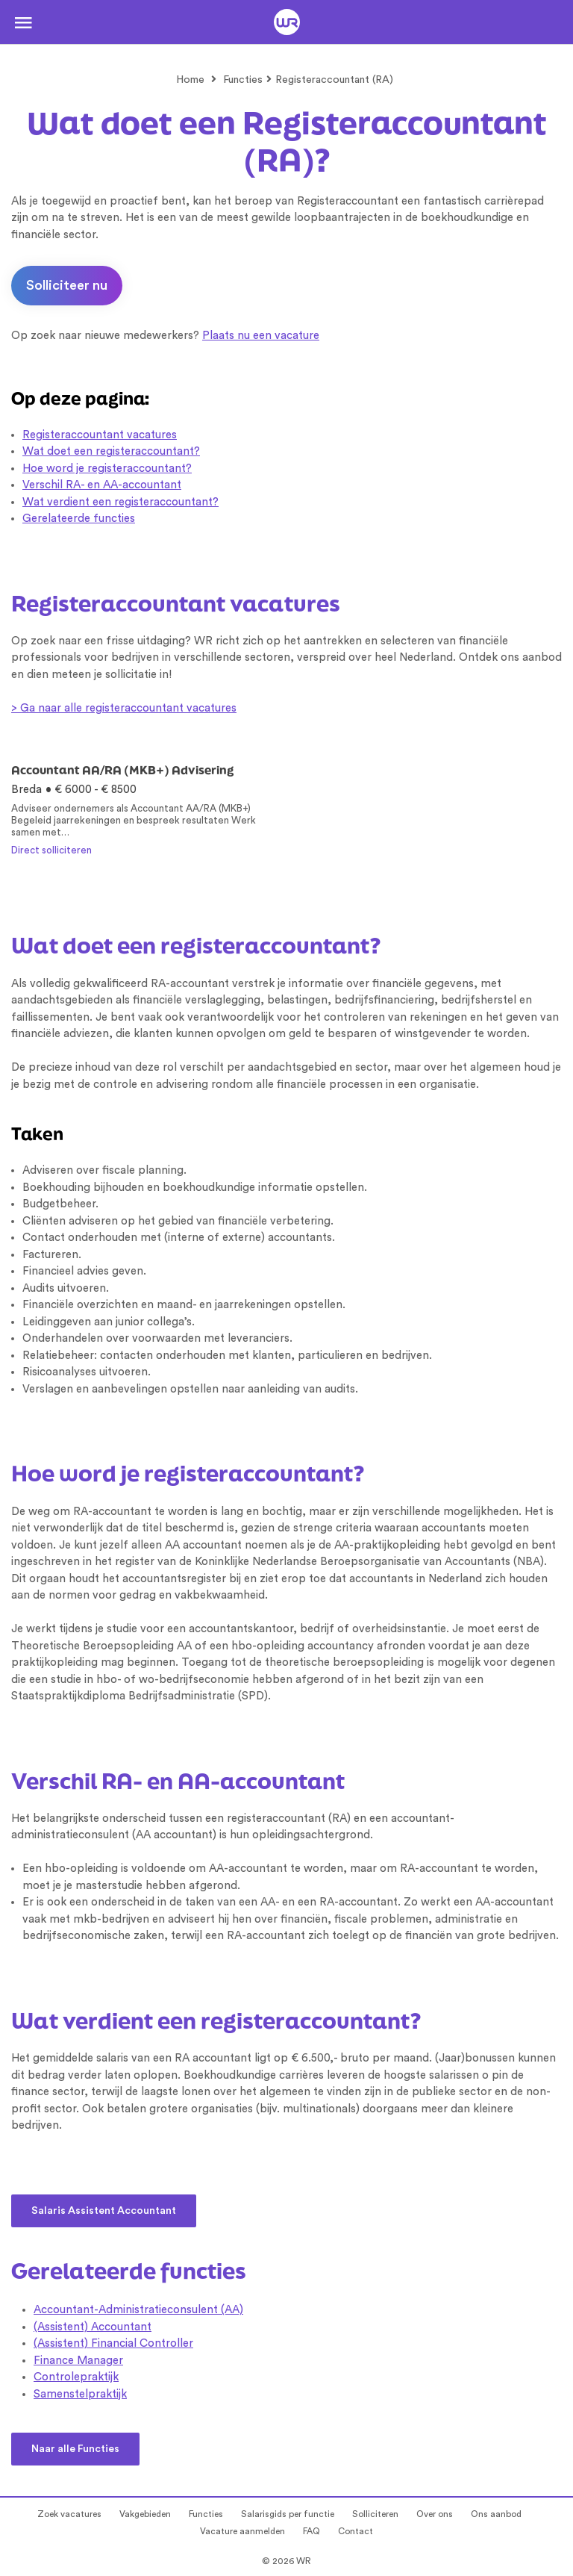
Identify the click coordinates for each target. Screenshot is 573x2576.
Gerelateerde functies (78, 518)
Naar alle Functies (75, 2449)
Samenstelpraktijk (80, 2394)
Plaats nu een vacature (260, 335)
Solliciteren (375, 2514)
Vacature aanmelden (242, 2531)
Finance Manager (78, 2360)
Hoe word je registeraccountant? (107, 468)
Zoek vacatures (69, 2514)
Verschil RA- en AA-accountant (101, 485)
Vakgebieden (145, 2514)
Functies (243, 80)
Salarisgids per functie (287, 2514)
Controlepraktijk (76, 2377)
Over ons (434, 2514)
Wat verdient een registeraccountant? (120, 502)
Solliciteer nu (66, 285)
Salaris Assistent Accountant (103, 2211)
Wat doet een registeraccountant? (111, 451)
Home (190, 80)
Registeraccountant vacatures (99, 435)
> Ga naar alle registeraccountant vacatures (124, 708)
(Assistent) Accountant (92, 2327)
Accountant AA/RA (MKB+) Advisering (122, 770)
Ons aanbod (496, 2514)
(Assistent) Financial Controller (113, 2343)
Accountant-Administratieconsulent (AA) (138, 2309)
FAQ (311, 2531)
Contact (355, 2531)
